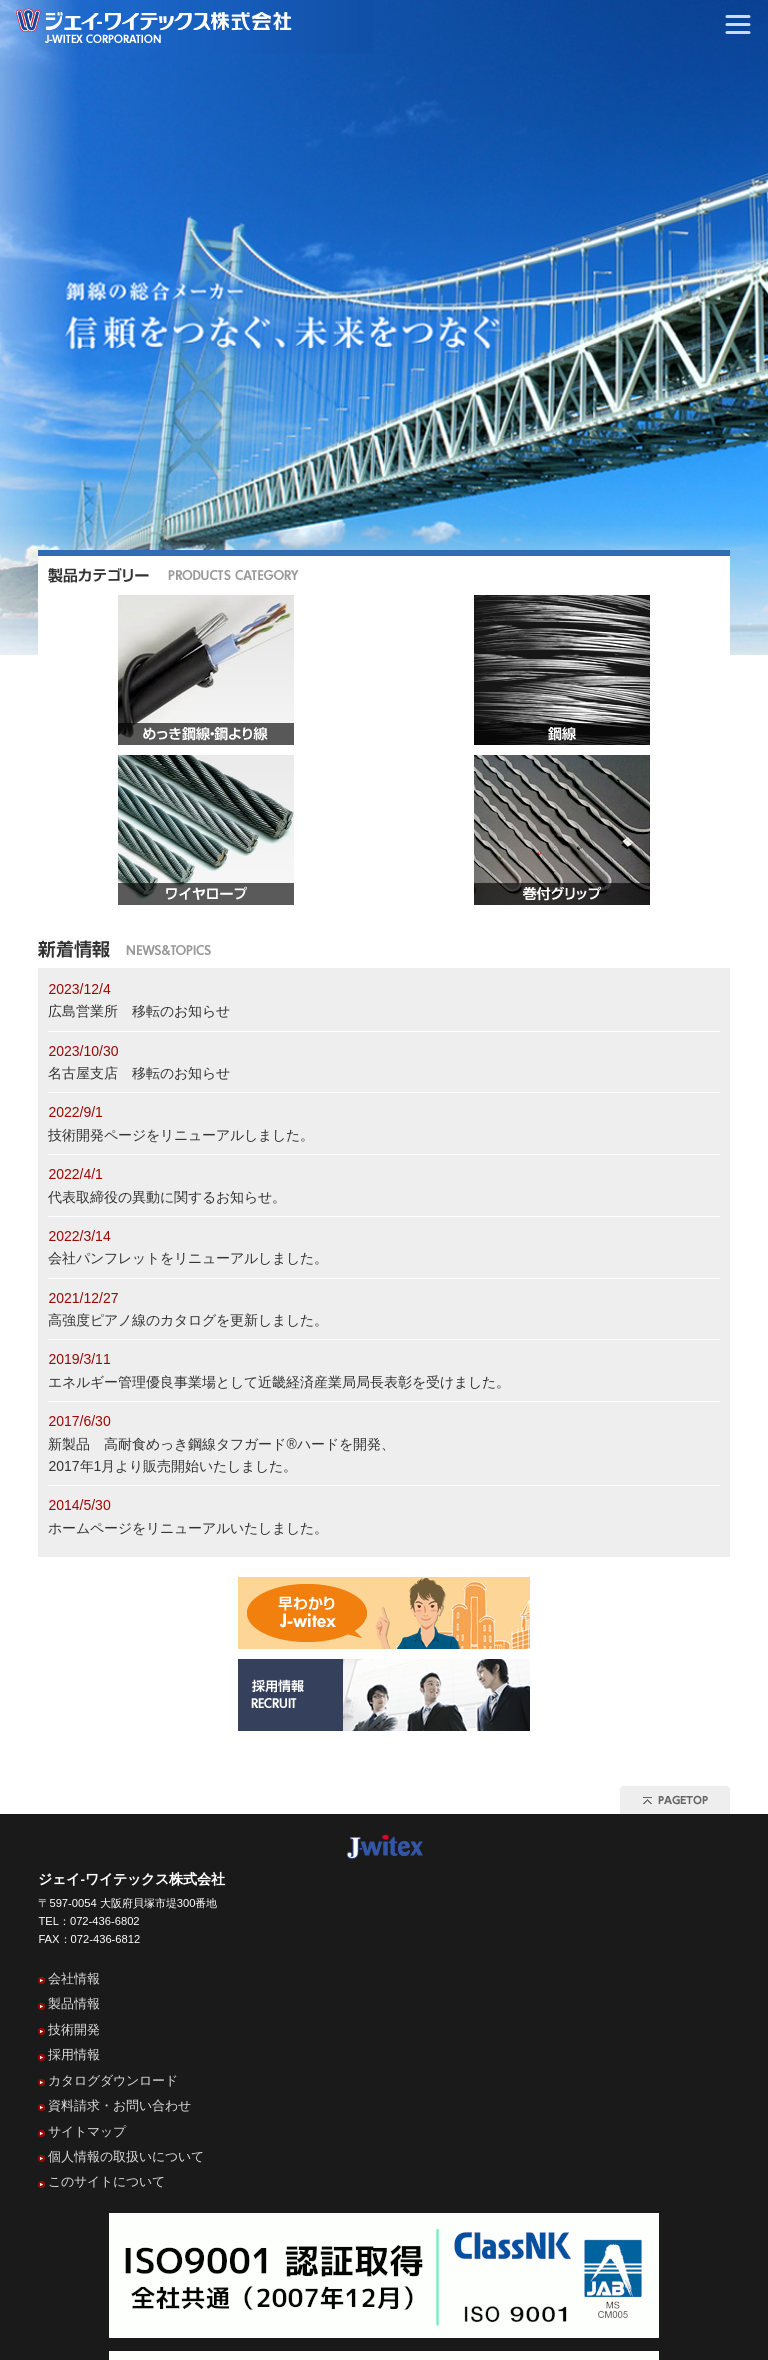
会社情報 (74, 1978)
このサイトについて (106, 2181)
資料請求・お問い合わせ (119, 2105)
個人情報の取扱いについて (126, 2156)
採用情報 (74, 2054)
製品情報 (74, 2003)
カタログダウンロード (113, 2080)
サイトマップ (87, 2131)
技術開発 (74, 2029)
